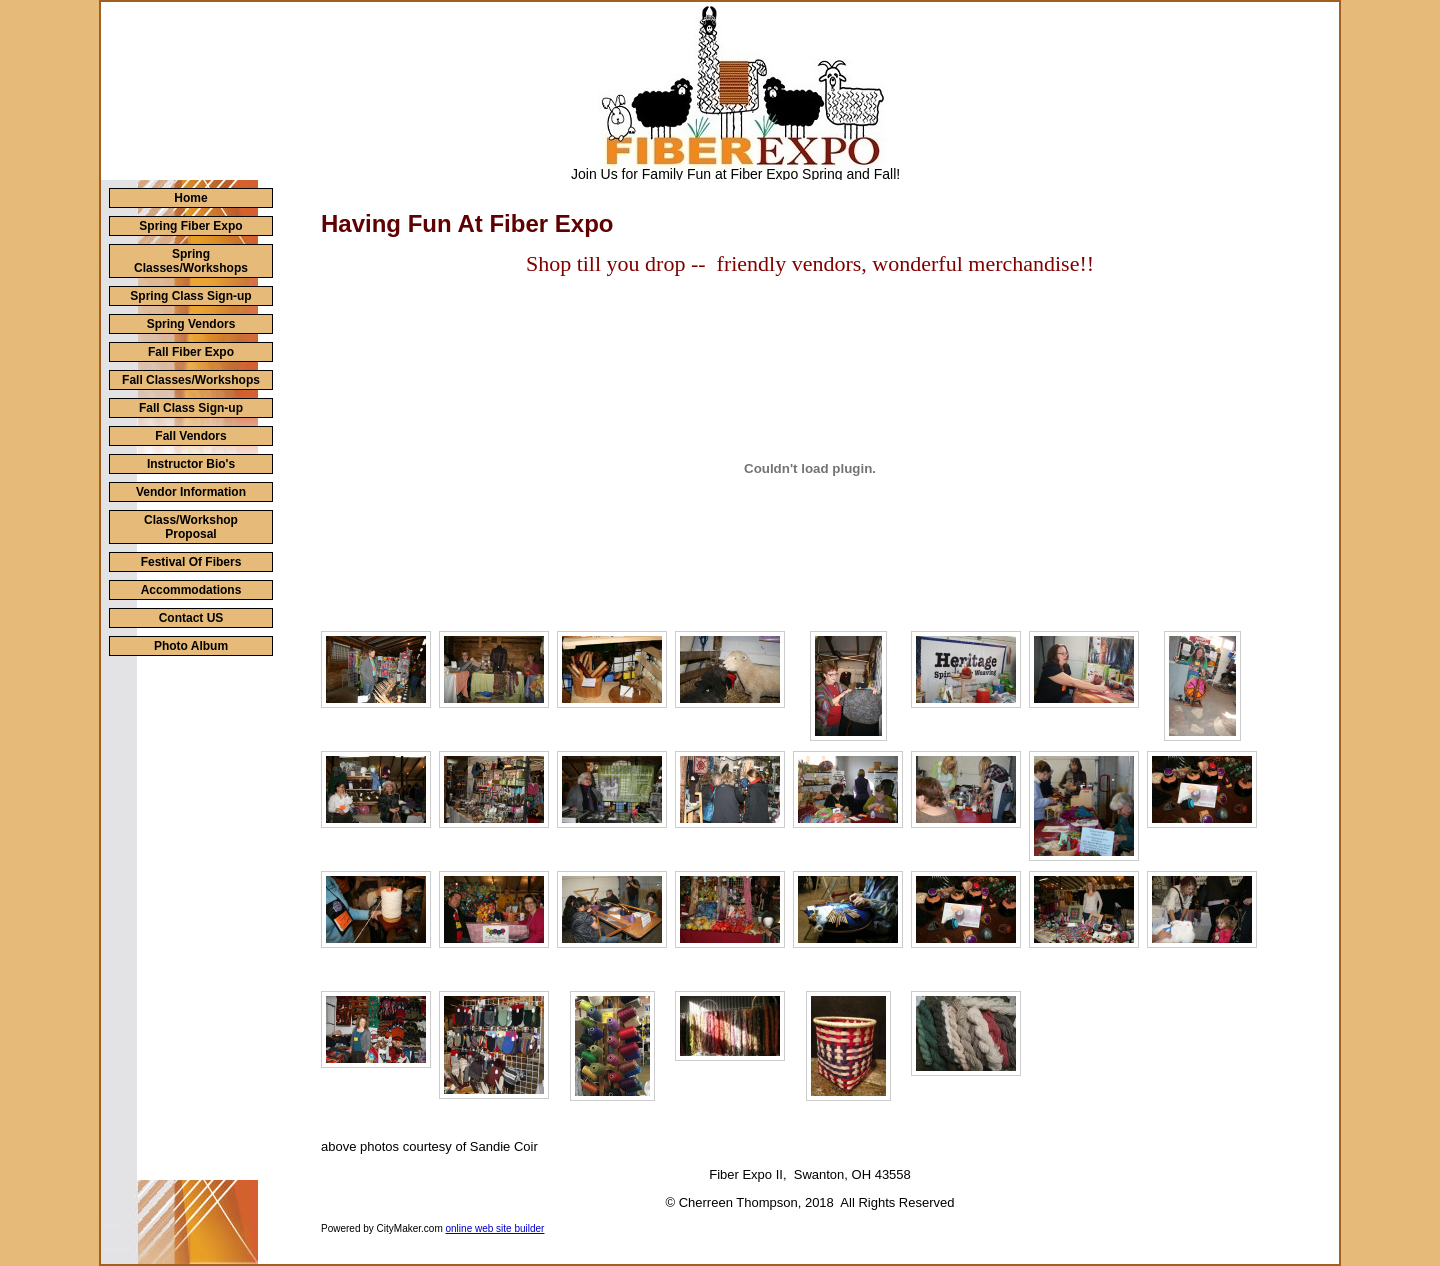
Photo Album (191, 646)
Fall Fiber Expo (191, 352)
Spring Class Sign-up (190, 296)
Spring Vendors (191, 324)
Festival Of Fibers (191, 562)
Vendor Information (191, 492)
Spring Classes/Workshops (191, 261)
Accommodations (191, 590)
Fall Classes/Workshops (191, 380)
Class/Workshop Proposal (191, 527)
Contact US (191, 618)
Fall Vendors (190, 436)
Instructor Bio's (191, 464)
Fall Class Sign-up (191, 408)
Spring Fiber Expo (190, 226)
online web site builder (495, 1228)
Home (190, 198)
